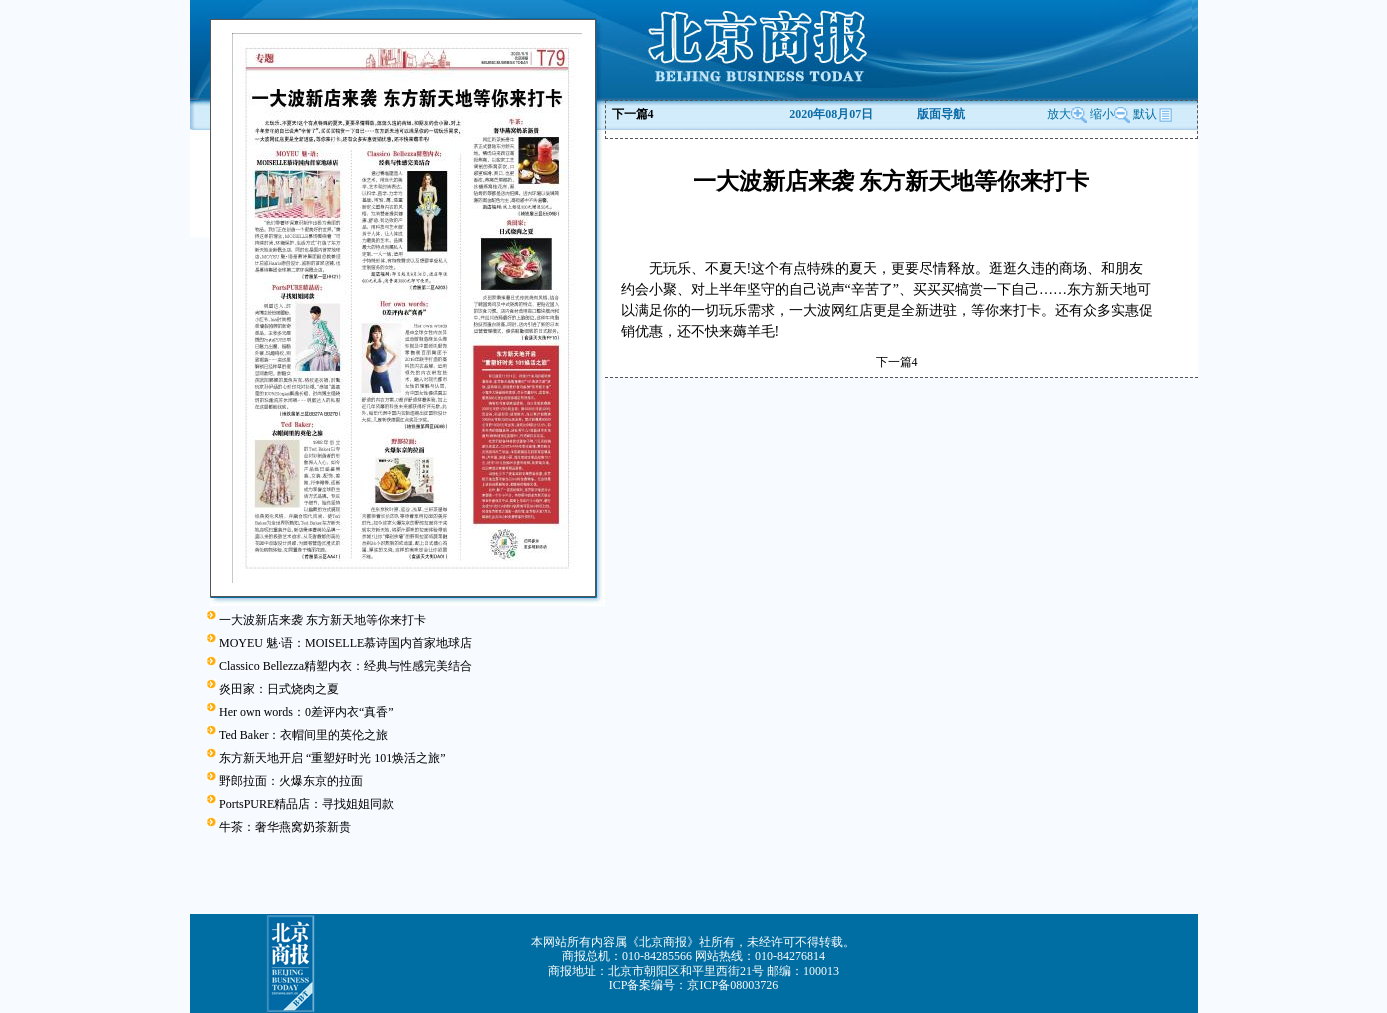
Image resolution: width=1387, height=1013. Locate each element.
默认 (1153, 114)
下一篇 (633, 114)
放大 (1067, 114)
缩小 (1102, 114)
